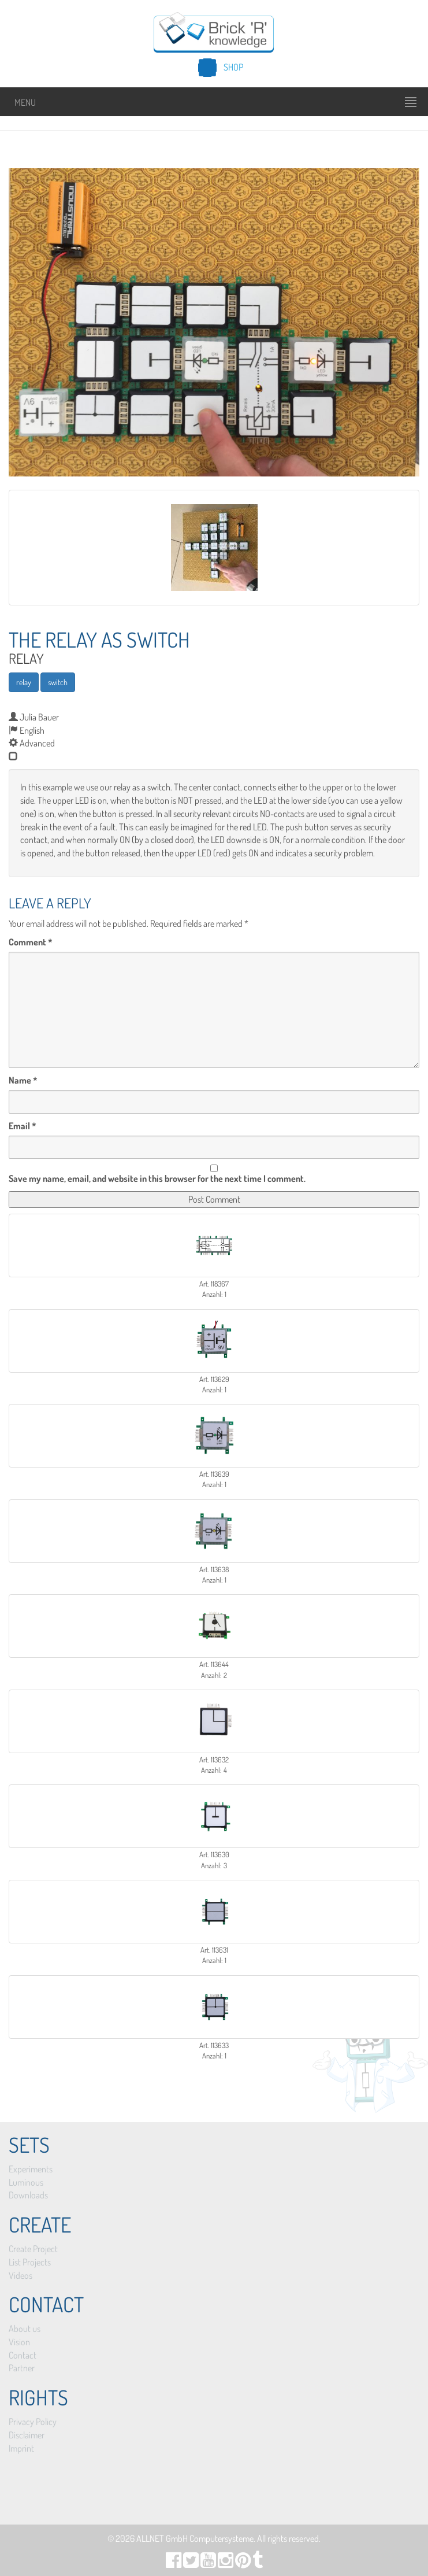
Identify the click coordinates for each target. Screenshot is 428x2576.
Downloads (28, 2195)
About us (24, 2328)
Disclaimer (26, 2435)
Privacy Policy (33, 2421)
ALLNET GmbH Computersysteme (195, 2538)
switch (58, 682)
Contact (22, 2355)
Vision (19, 2342)
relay (23, 682)
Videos (20, 2275)
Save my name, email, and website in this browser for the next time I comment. (157, 1178)
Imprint (21, 2448)
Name (23, 1080)
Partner (22, 2368)
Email (22, 1126)
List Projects (30, 2262)
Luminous (26, 2182)
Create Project (33, 2249)
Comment (31, 942)
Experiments (31, 2169)
